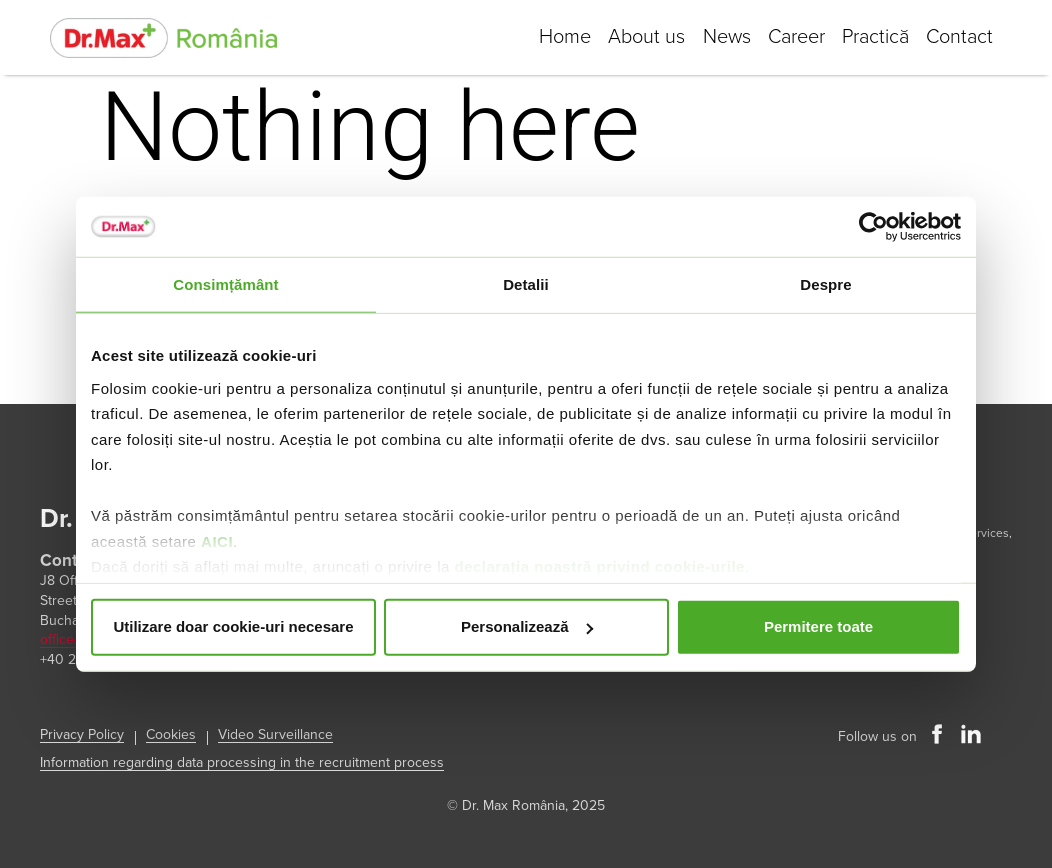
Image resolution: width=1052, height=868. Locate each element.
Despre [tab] (825, 284)
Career (789, 37)
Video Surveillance (275, 734)
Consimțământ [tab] (225, 284)
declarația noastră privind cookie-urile (599, 566)
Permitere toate (818, 626)
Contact (958, 37)
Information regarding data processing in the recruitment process (242, 762)
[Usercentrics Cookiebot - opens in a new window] (873, 227)
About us (634, 37)
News (717, 37)
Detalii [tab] (526, 284)
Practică (871, 37)
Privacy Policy (82, 734)
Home (550, 37)
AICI (217, 540)
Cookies (171, 734)
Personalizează (527, 626)
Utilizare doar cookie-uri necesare (233, 626)
